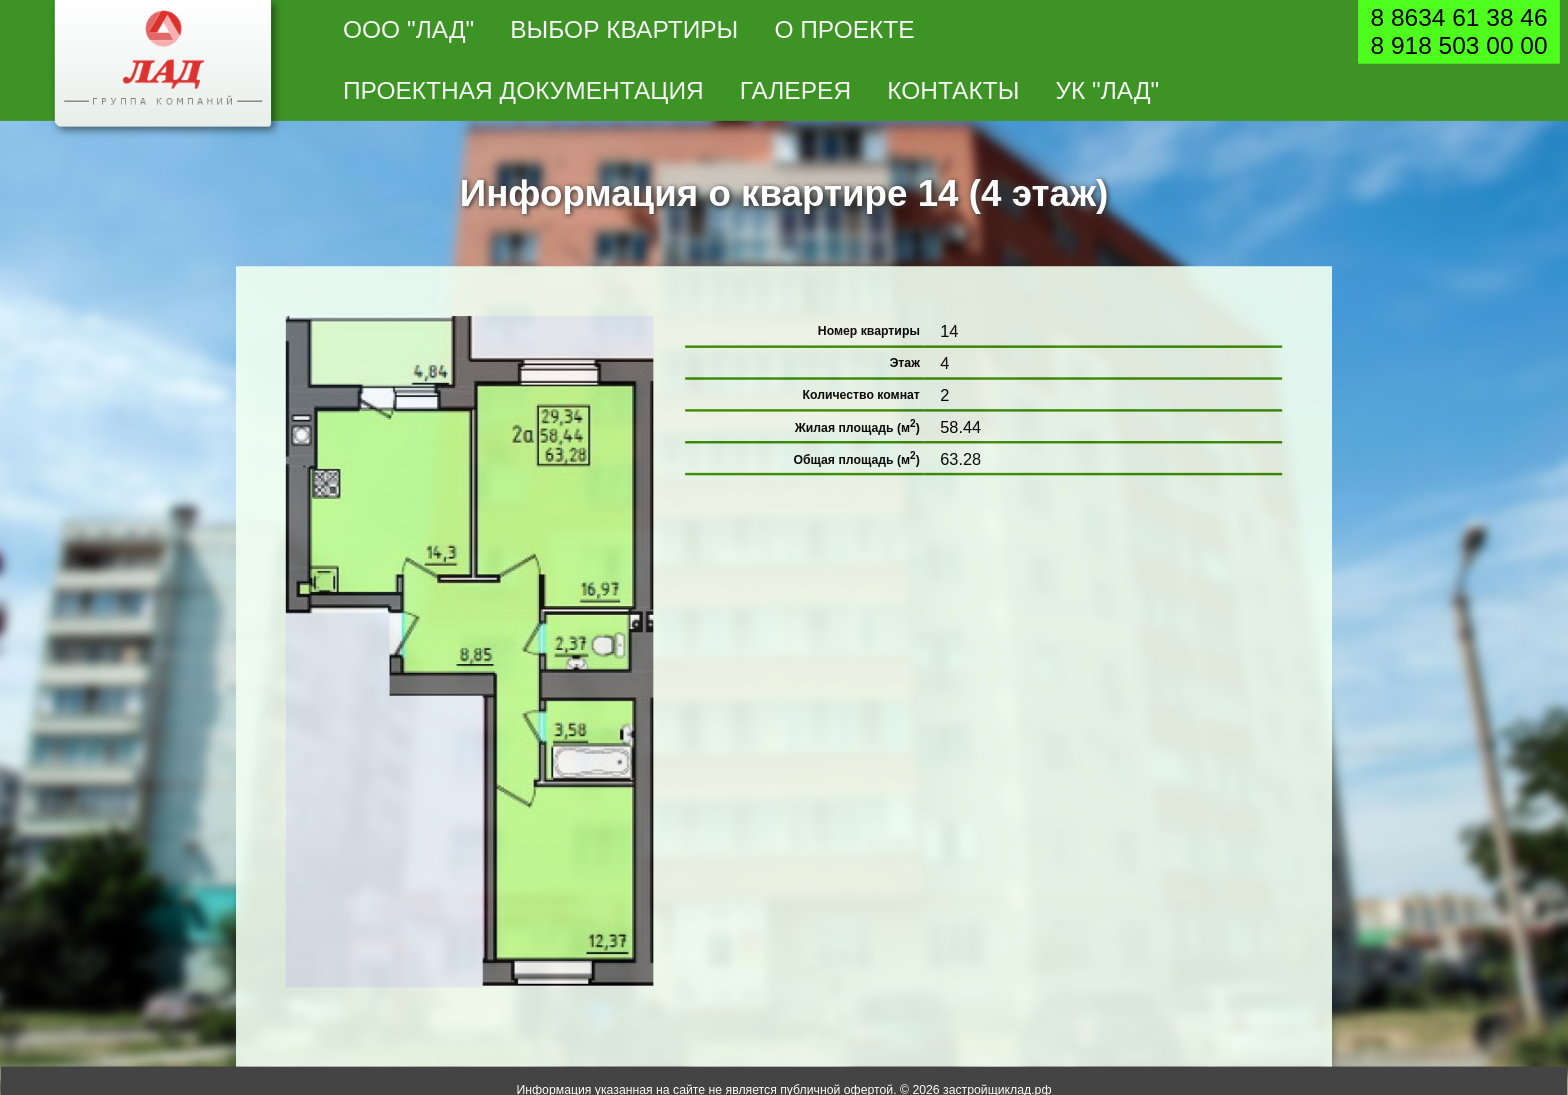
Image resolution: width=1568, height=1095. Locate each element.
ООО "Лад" (408, 29)
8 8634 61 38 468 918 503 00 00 (1458, 31)
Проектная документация (523, 90)
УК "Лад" (1107, 90)
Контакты (953, 90)
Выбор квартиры (624, 29)
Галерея (795, 90)
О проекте (844, 29)
